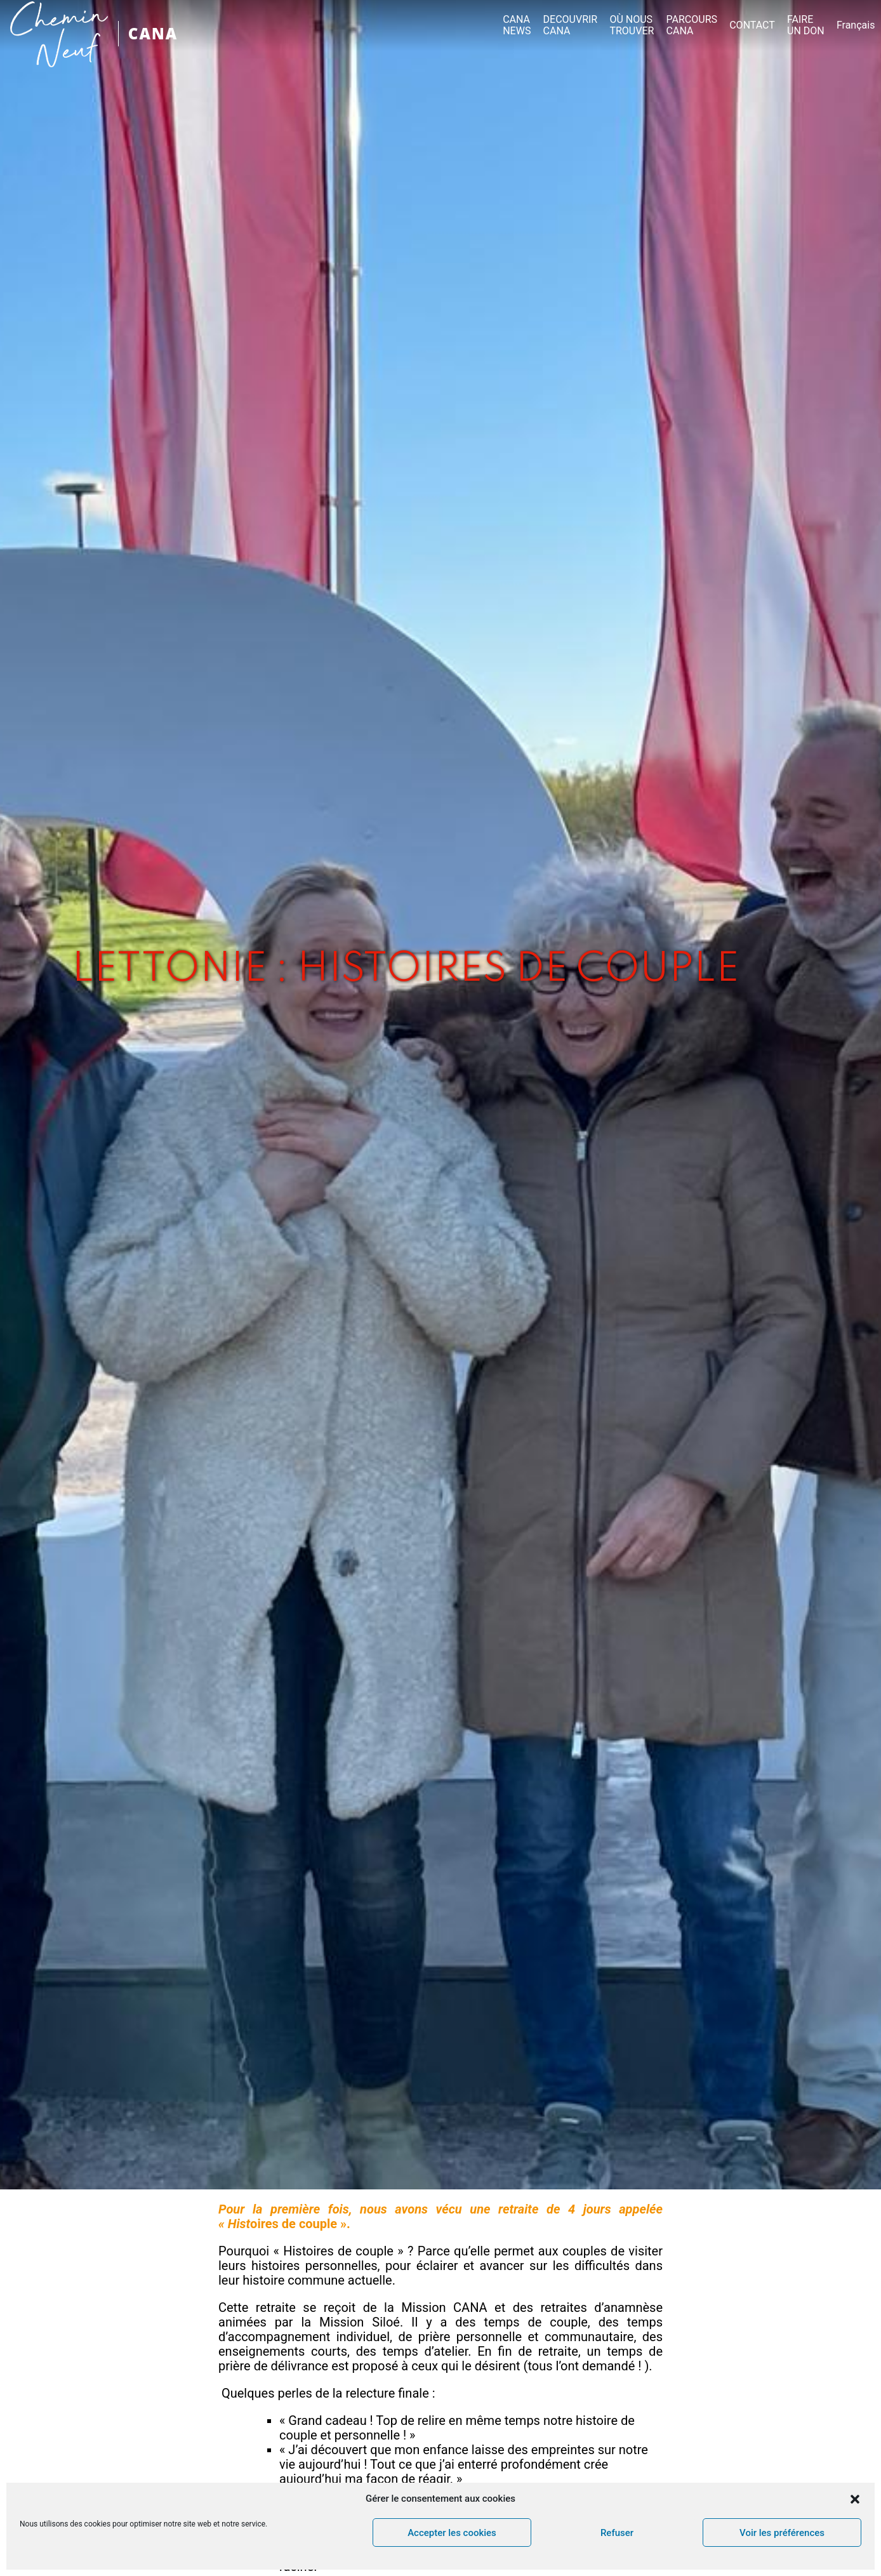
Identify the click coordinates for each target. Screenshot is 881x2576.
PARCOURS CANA (691, 25)
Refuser (616, 2533)
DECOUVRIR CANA (570, 25)
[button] (855, 2499)
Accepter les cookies (451, 2533)
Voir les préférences (782, 2533)
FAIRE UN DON (806, 25)
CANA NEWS (517, 25)
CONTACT (752, 25)
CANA (153, 33)
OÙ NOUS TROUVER (631, 25)
